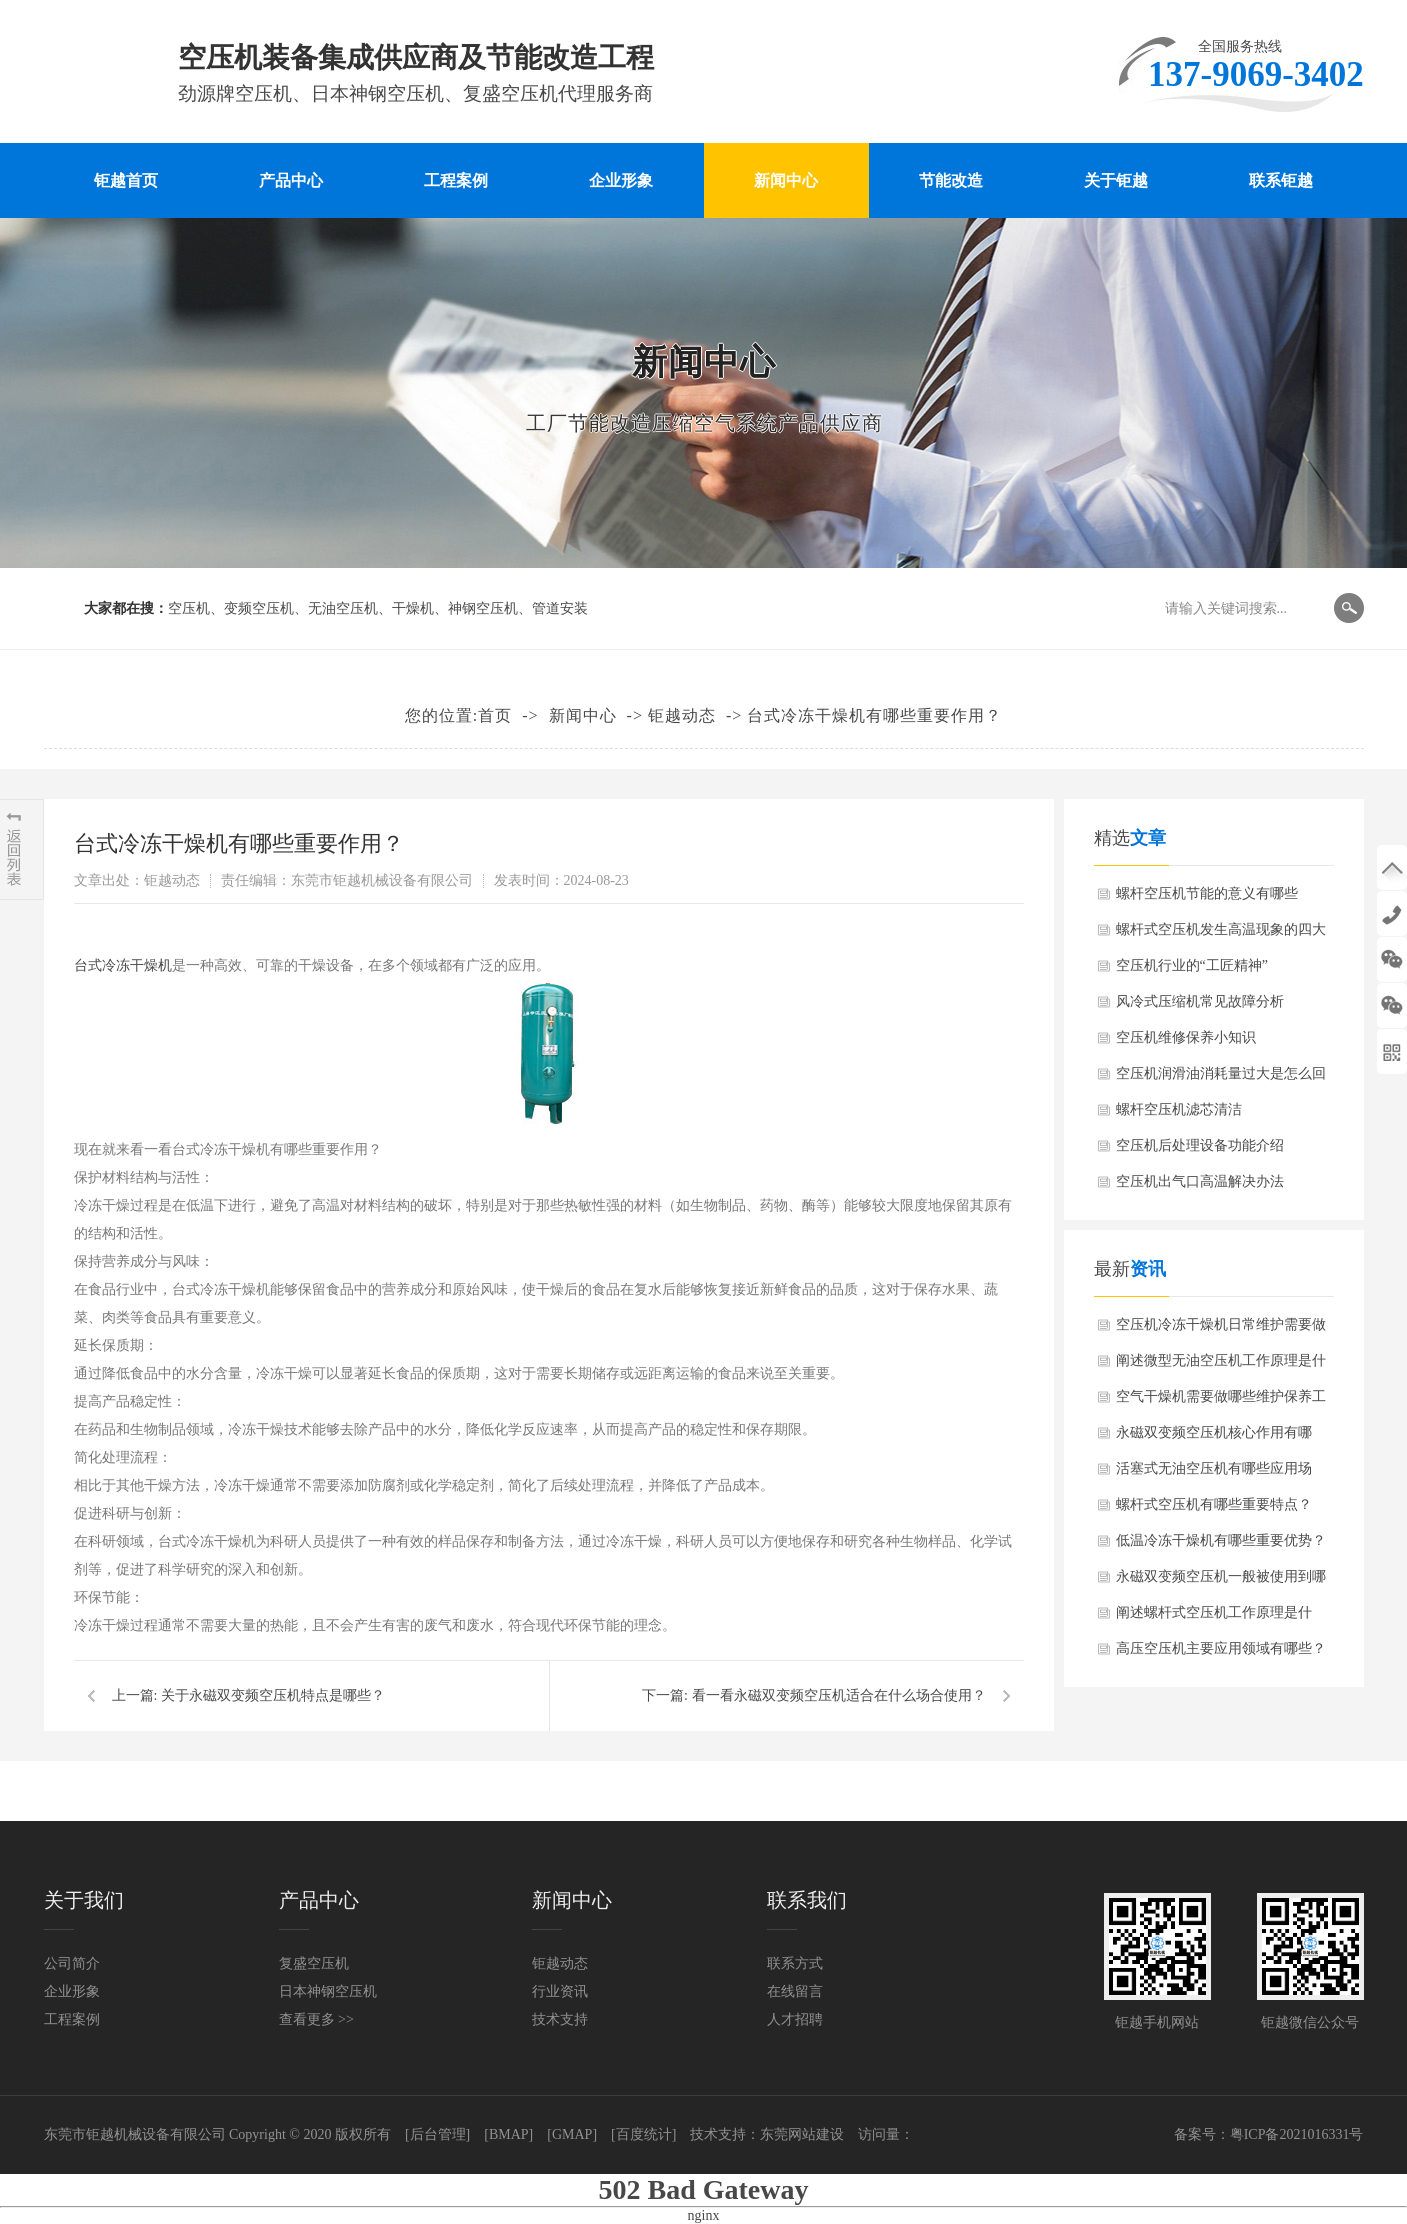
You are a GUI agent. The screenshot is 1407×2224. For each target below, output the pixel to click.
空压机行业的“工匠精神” (1192, 965)
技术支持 (560, 2019)
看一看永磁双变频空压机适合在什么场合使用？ (839, 1695)
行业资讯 (560, 1991)
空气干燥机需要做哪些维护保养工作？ (1221, 1402)
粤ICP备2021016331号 (1297, 2134)
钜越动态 (682, 715)
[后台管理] (437, 2134)
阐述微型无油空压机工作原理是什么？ (1221, 1366)
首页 (495, 715)
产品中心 (291, 180)
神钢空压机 (483, 608)
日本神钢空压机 (328, 1991)
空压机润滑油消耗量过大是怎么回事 (1221, 1079)
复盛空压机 (314, 1963)
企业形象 (621, 180)
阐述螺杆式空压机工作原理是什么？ (1214, 1618)
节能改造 (951, 180)
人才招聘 (795, 2019)
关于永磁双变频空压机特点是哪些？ (273, 1695)
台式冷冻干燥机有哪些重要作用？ (874, 715)
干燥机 (413, 608)
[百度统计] (643, 2134)
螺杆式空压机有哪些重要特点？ (1214, 1504)
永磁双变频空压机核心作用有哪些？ (1214, 1438)
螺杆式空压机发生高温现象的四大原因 (1221, 935)
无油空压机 (343, 608)
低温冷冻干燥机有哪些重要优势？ (1221, 1540)
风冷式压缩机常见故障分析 (1200, 1001)
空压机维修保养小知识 (1186, 1037)
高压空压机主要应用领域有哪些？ (1221, 1648)
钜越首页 (126, 180)
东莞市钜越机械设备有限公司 (135, 2134)
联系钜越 (1281, 180)
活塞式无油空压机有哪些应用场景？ (1214, 1474)
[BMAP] (508, 2134)
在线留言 (795, 1991)
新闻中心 (786, 180)
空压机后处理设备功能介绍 (1200, 1145)
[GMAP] (572, 2134)
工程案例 (456, 180)
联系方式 (795, 1963)
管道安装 (560, 608)
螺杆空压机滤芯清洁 (1179, 1109)
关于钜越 (1116, 180)
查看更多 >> (316, 2019)
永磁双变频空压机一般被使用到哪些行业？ (1221, 1582)
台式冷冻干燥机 (123, 965)
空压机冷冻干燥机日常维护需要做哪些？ (1221, 1330)
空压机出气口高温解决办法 (1200, 1181)
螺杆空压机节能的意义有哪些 (1207, 893)
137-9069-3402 (1392, 913)
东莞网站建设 (802, 2134)
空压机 (189, 608)
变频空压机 (259, 608)
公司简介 (72, 1963)
